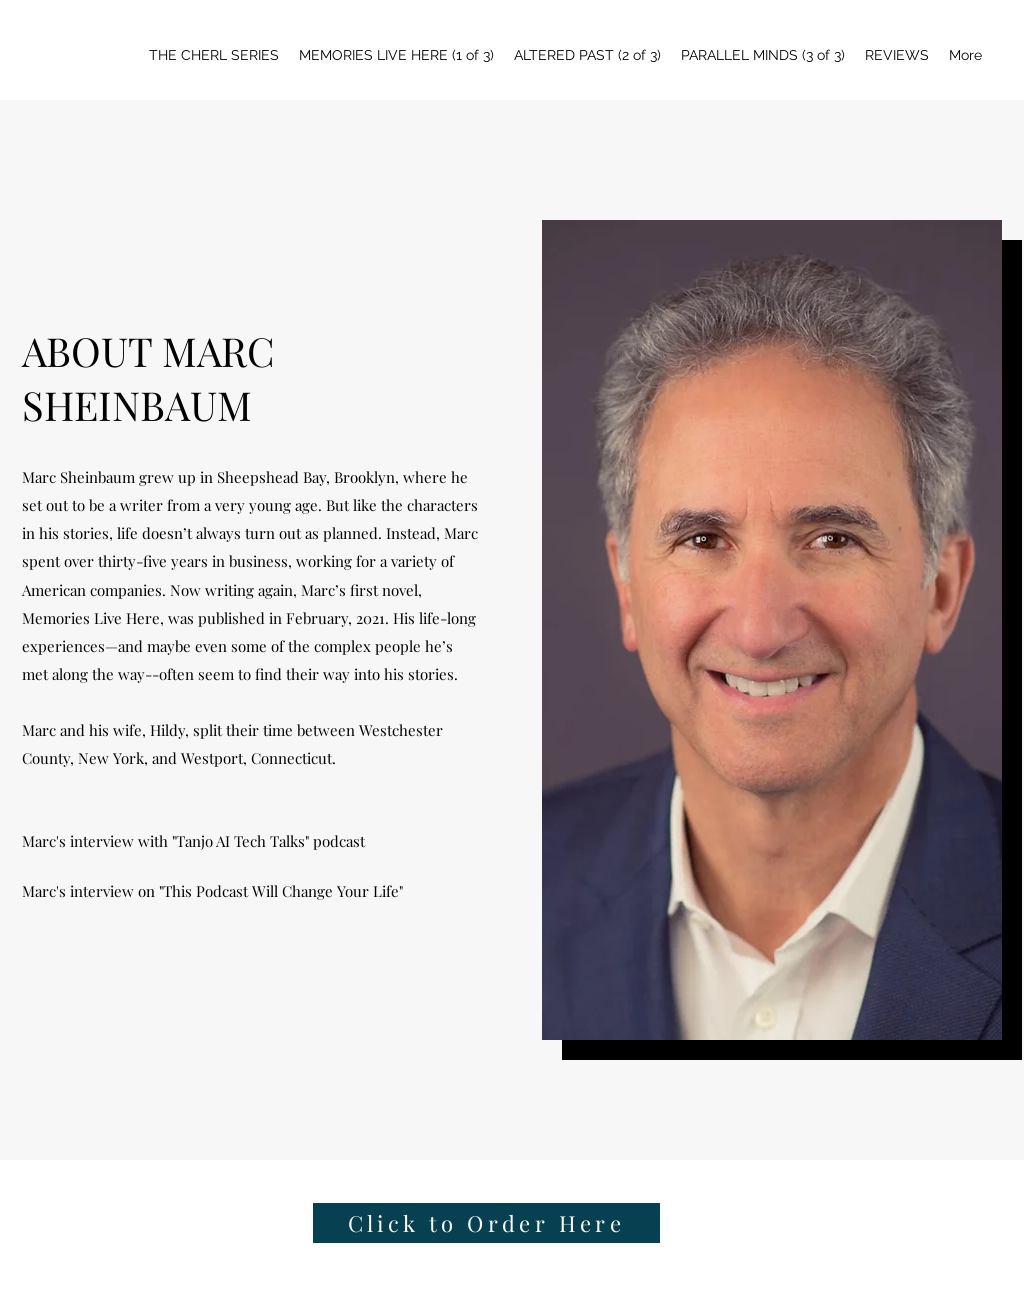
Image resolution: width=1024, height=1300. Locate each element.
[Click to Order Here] (486, 1223)
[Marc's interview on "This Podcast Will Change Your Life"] (215, 891)
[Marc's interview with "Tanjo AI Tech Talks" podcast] (195, 841)
